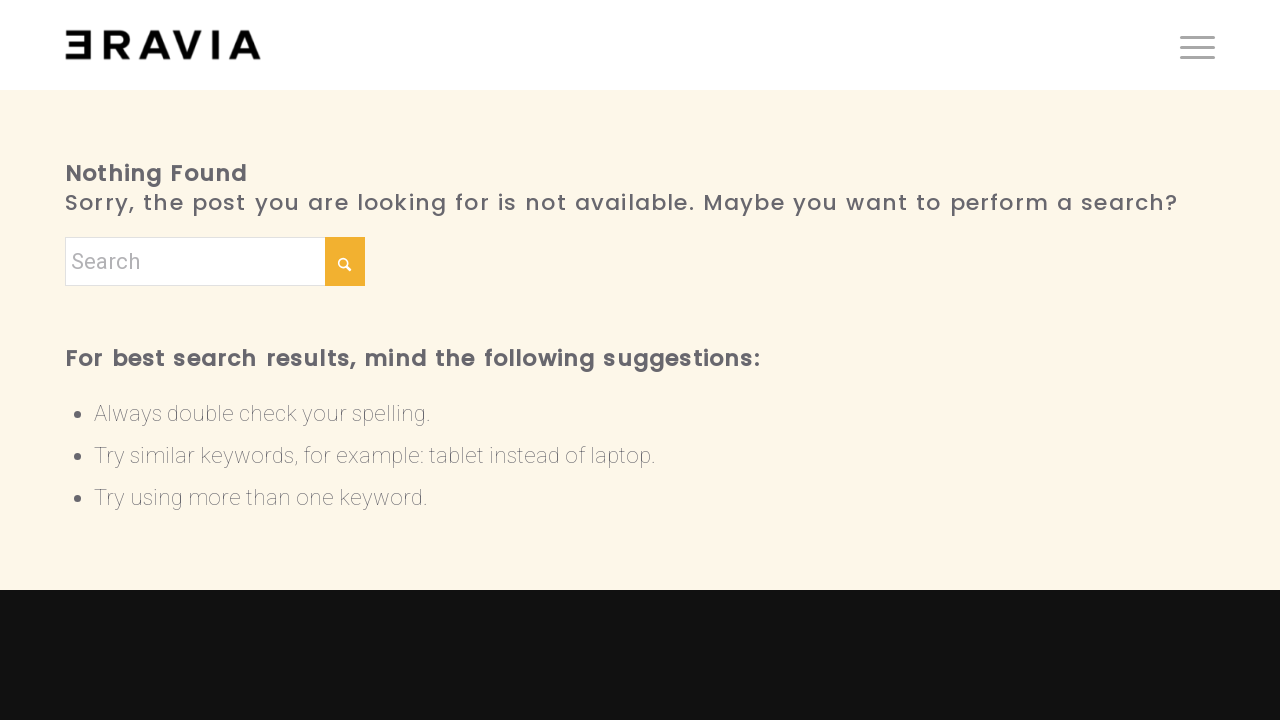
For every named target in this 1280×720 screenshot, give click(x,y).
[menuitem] (1191, 45)
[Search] (215, 261)
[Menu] (1191, 45)
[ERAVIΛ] (163, 45)
